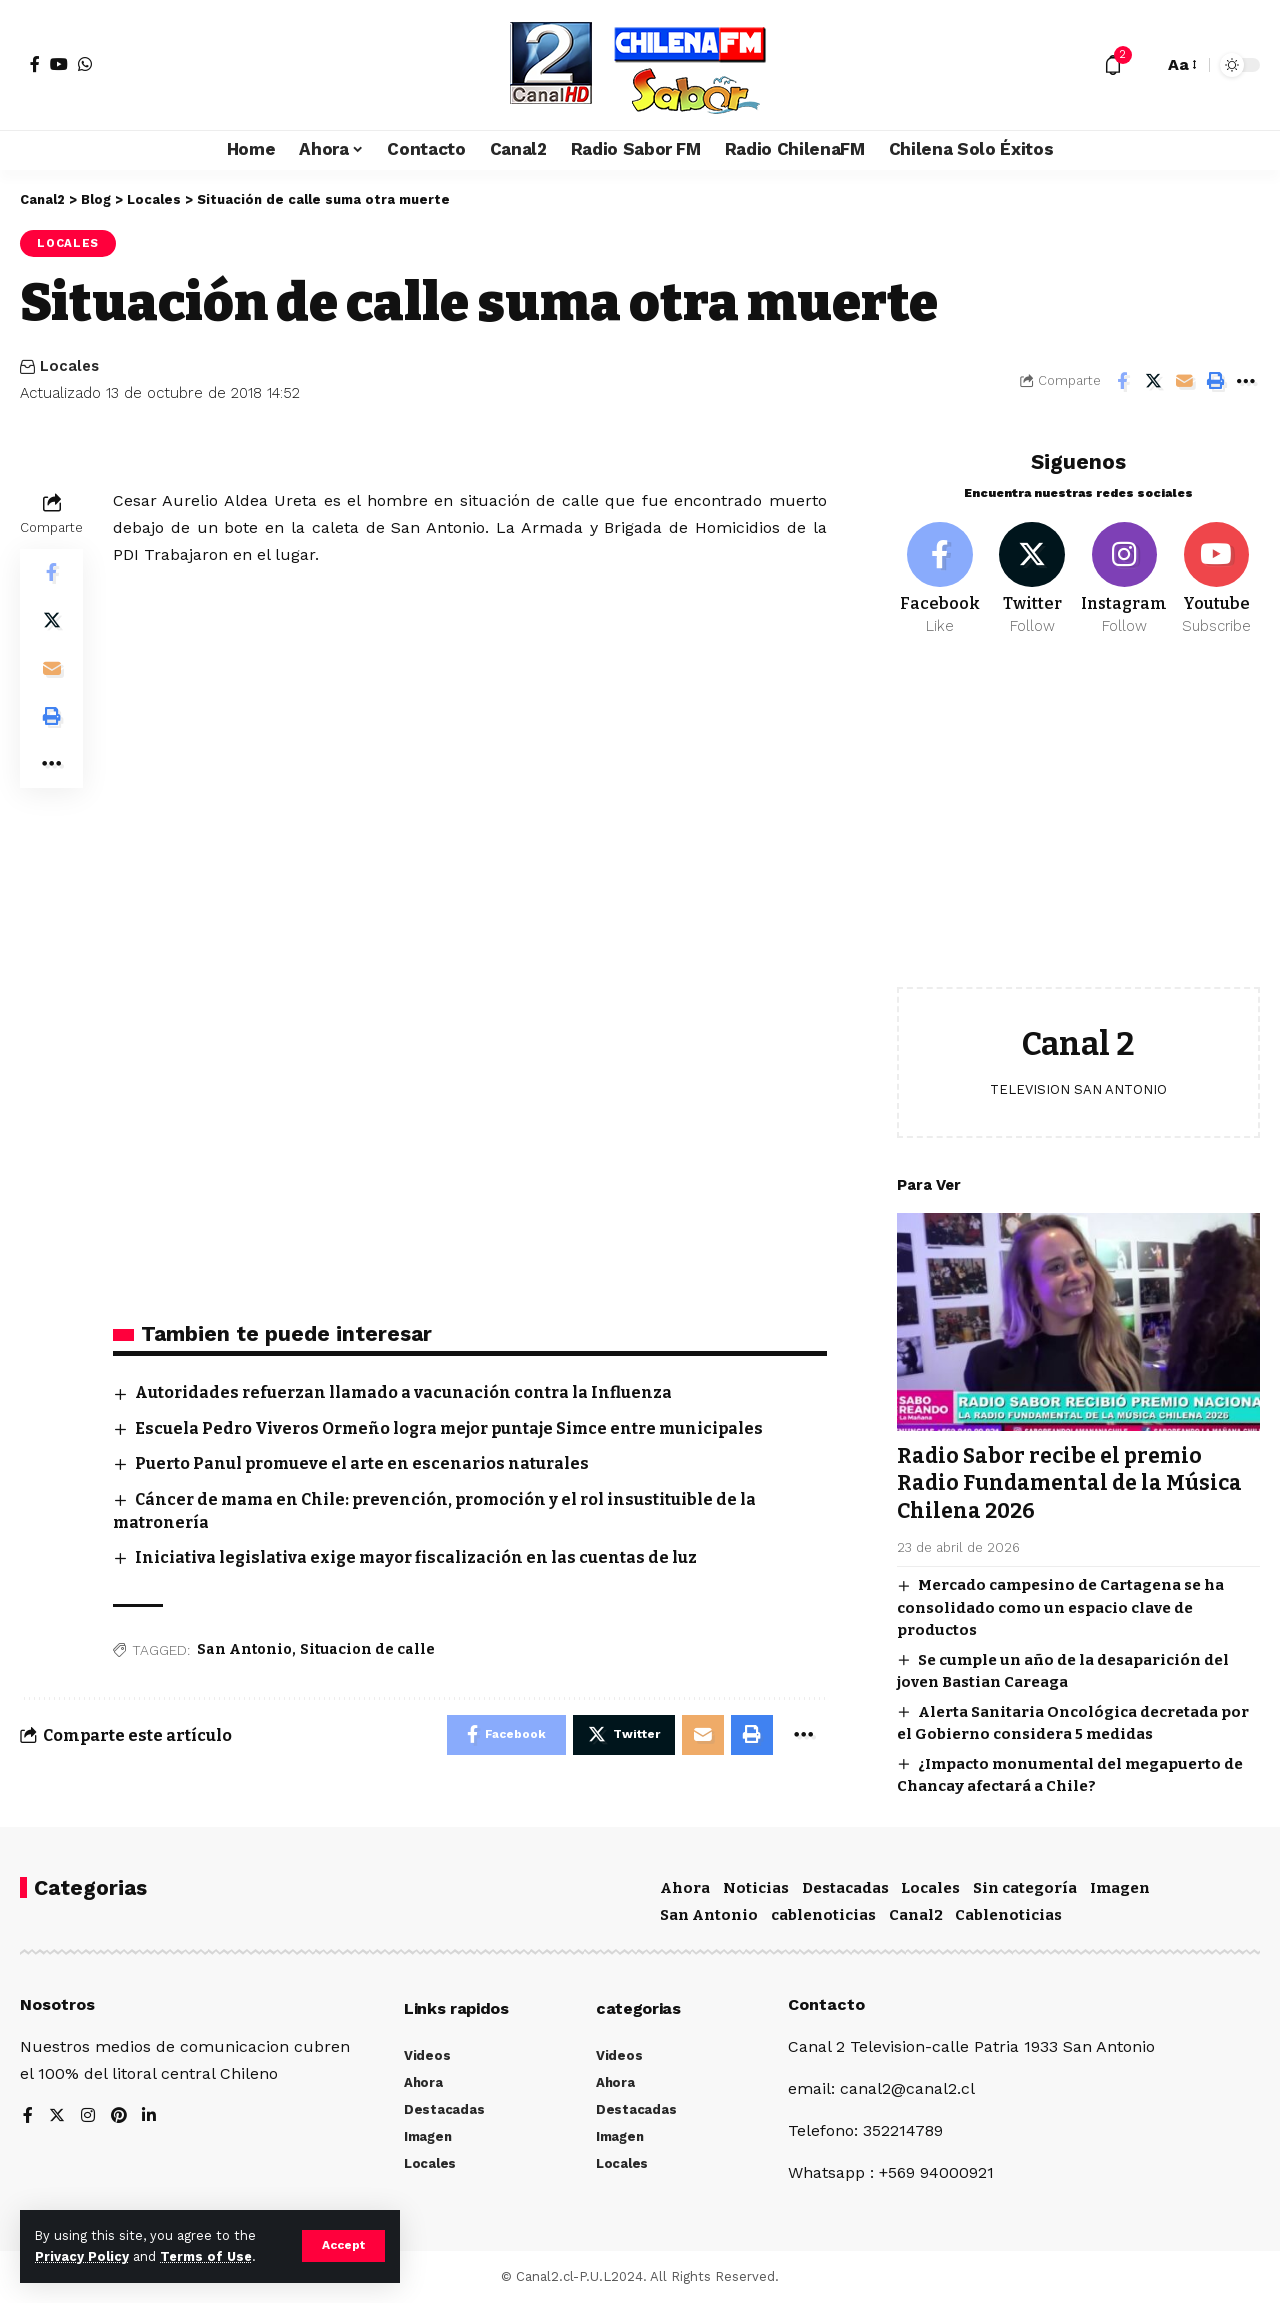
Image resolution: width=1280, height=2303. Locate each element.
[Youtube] (1216, 576)
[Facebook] (35, 64)
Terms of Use (206, 2256)
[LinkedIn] (150, 2116)
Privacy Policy (82, 2256)
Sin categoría (1025, 1887)
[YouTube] (59, 64)
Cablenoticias (1008, 1915)
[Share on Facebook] (1122, 381)
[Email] (1184, 381)
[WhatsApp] (85, 64)
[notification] (1113, 65)
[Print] (1215, 381)
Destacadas (845, 1887)
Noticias (756, 1887)
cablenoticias (823, 1915)
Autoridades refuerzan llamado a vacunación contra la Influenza (406, 1393)
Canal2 (916, 1915)
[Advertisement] (1078, 824)
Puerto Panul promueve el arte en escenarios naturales (365, 1463)
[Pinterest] (119, 2116)
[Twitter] (1032, 576)
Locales (68, 243)
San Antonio (244, 1650)
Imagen (1120, 1887)
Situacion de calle (367, 1650)
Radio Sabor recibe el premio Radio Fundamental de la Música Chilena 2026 (1069, 1480)
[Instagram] (1124, 576)
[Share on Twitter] (1153, 381)
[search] (1143, 65)
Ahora (685, 1887)
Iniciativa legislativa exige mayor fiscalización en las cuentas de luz (418, 1557)
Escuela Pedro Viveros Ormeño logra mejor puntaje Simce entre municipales (454, 1428)
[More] (1246, 381)
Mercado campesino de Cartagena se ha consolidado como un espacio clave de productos (1060, 1604)
